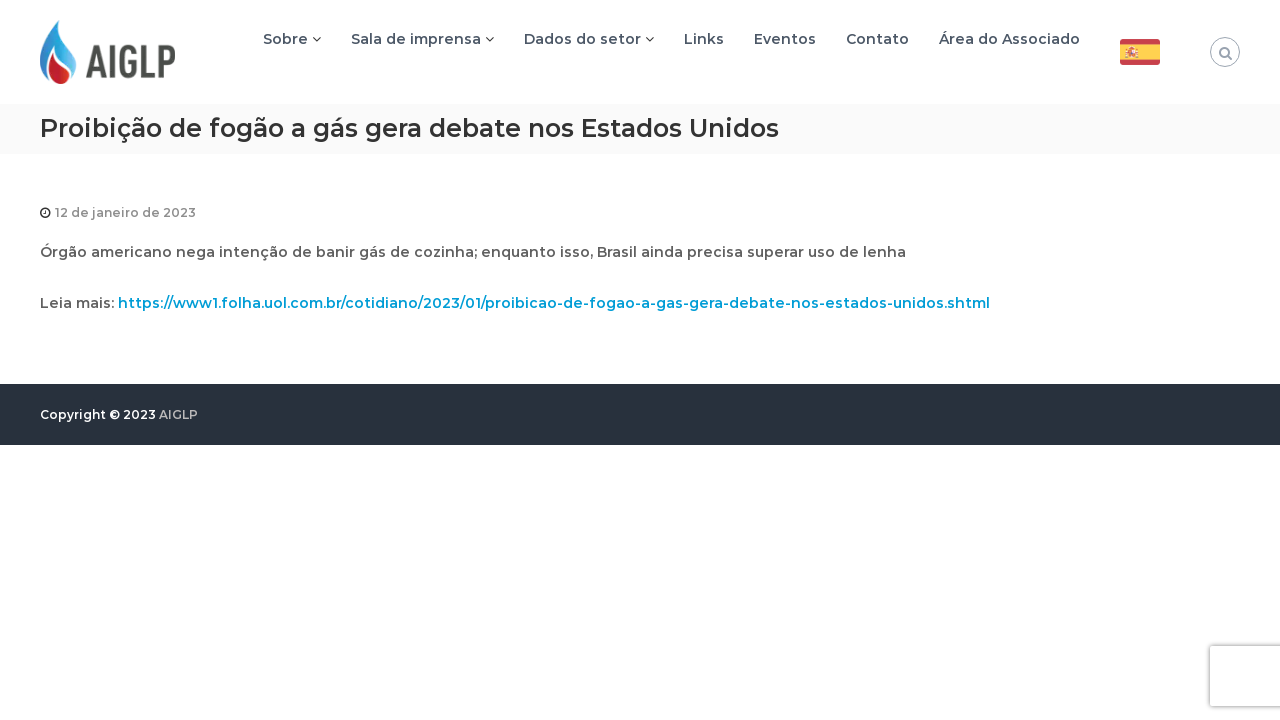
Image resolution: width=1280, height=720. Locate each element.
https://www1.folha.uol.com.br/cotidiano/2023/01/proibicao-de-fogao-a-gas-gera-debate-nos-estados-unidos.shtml (554, 303)
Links (704, 39)
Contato (877, 39)
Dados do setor (582, 39)
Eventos (785, 39)
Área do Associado (1009, 39)
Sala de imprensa (416, 39)
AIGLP (178, 414)
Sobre (285, 39)
